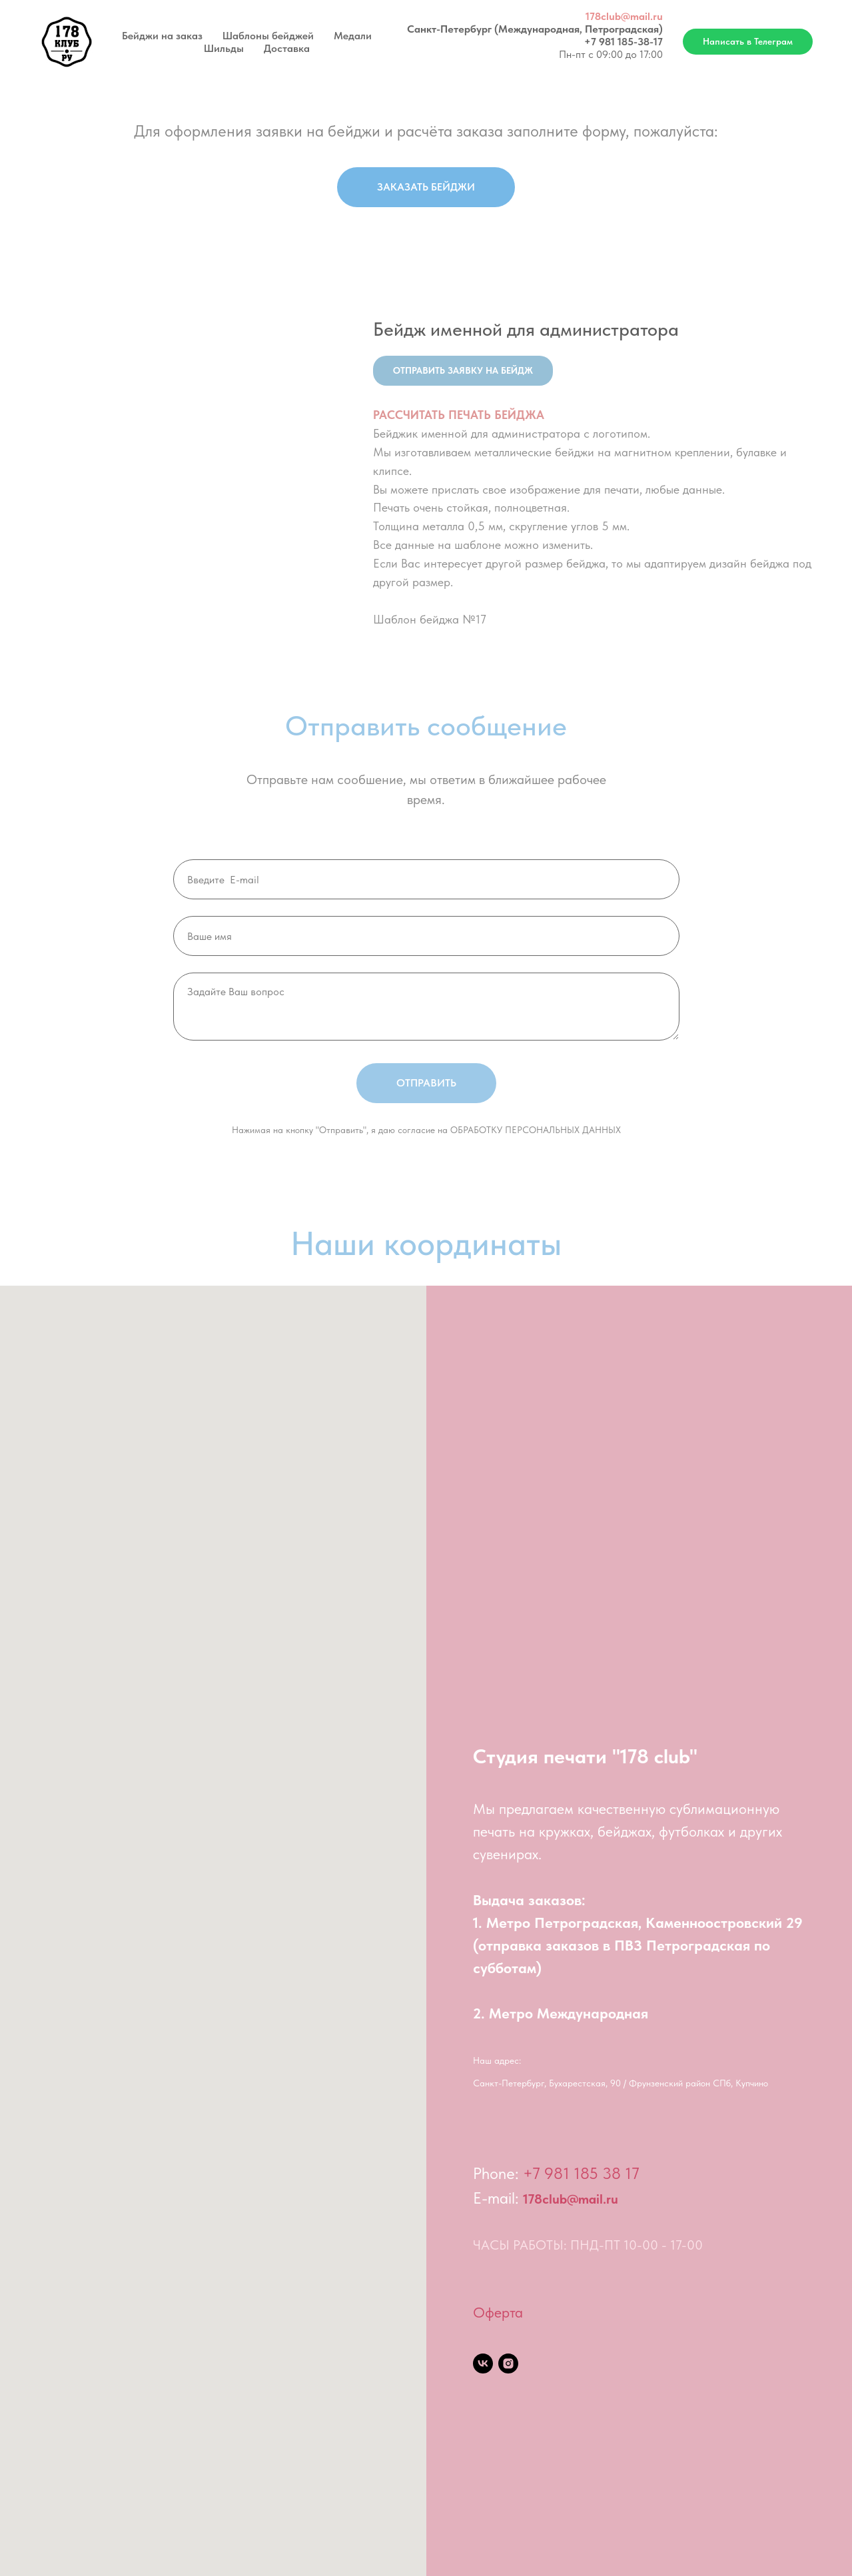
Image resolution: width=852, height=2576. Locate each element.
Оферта (498, 2312)
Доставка (287, 48)
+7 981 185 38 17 (581, 2173)
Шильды (224, 48)
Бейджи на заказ (162, 35)
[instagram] (508, 2363)
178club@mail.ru (624, 16)
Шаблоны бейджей (268, 35)
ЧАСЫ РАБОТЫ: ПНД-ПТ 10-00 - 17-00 (588, 2245)
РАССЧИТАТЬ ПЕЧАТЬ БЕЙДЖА (458, 415)
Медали (353, 35)
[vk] (483, 2363)
